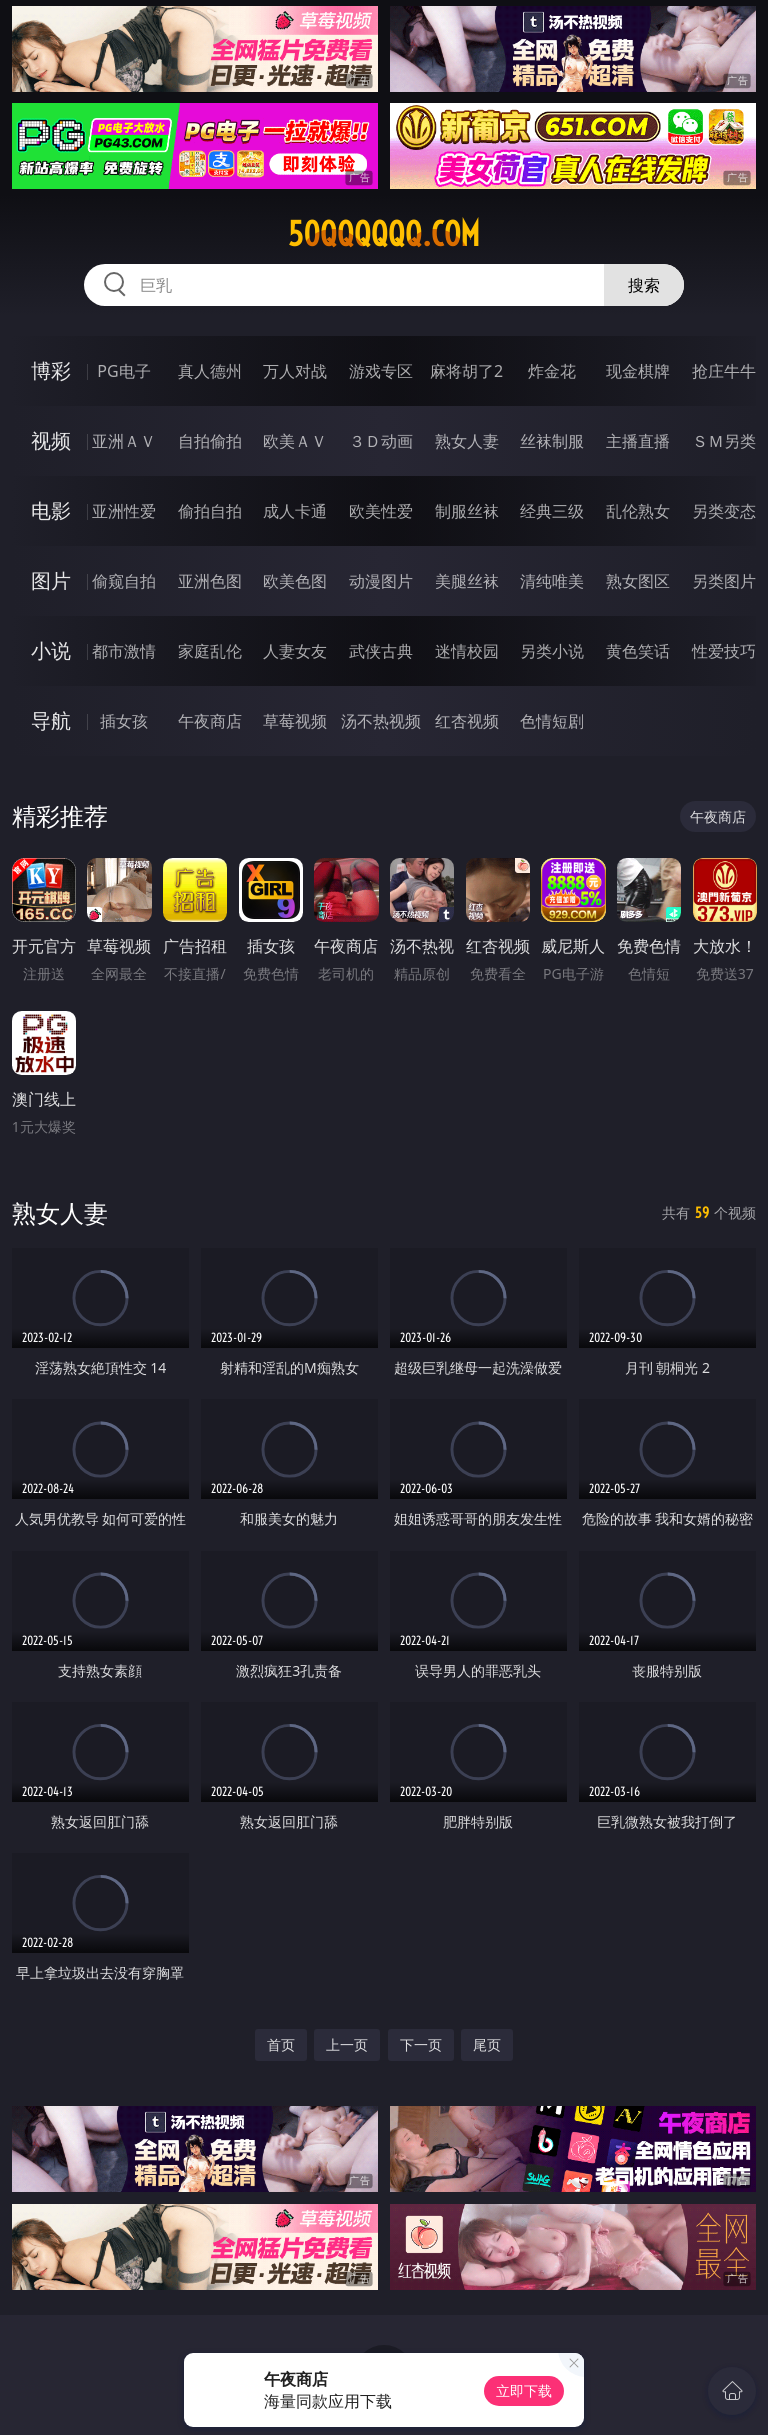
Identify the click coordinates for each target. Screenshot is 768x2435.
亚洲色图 (210, 581)
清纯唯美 (552, 581)
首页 (281, 2044)
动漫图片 (381, 581)
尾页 (487, 2044)
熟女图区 (638, 581)
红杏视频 (467, 721)
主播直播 (638, 441)
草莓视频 (295, 721)
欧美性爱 (381, 511)
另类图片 (724, 581)
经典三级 (552, 511)
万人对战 (295, 371)
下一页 (421, 2044)
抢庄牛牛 (724, 371)
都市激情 (124, 651)
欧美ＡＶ (295, 441)
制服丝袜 (467, 511)
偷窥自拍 (124, 581)
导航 (51, 720)
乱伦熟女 (638, 511)
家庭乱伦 (210, 651)
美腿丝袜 (467, 581)
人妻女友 (295, 651)
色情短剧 (552, 721)
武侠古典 (381, 651)
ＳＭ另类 (724, 441)
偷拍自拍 (210, 511)
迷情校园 (467, 651)
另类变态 (724, 511)
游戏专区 (381, 371)
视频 (51, 440)
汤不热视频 (381, 721)
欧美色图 (295, 581)
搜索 (644, 285)
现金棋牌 (638, 371)
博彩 (51, 370)
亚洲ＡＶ (124, 441)
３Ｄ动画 (381, 441)
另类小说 (552, 651)
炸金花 (552, 371)
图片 (51, 580)
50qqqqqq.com (384, 234)
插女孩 (124, 721)
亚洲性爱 (124, 511)
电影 (51, 510)
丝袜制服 (552, 441)
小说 (51, 650)
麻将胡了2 (466, 371)
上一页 (347, 2044)
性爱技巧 (724, 651)
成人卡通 (295, 511)
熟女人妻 (467, 441)
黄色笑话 (638, 651)
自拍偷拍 (210, 441)
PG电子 (123, 371)
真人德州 (210, 371)
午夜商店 (210, 721)
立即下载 (524, 2390)
